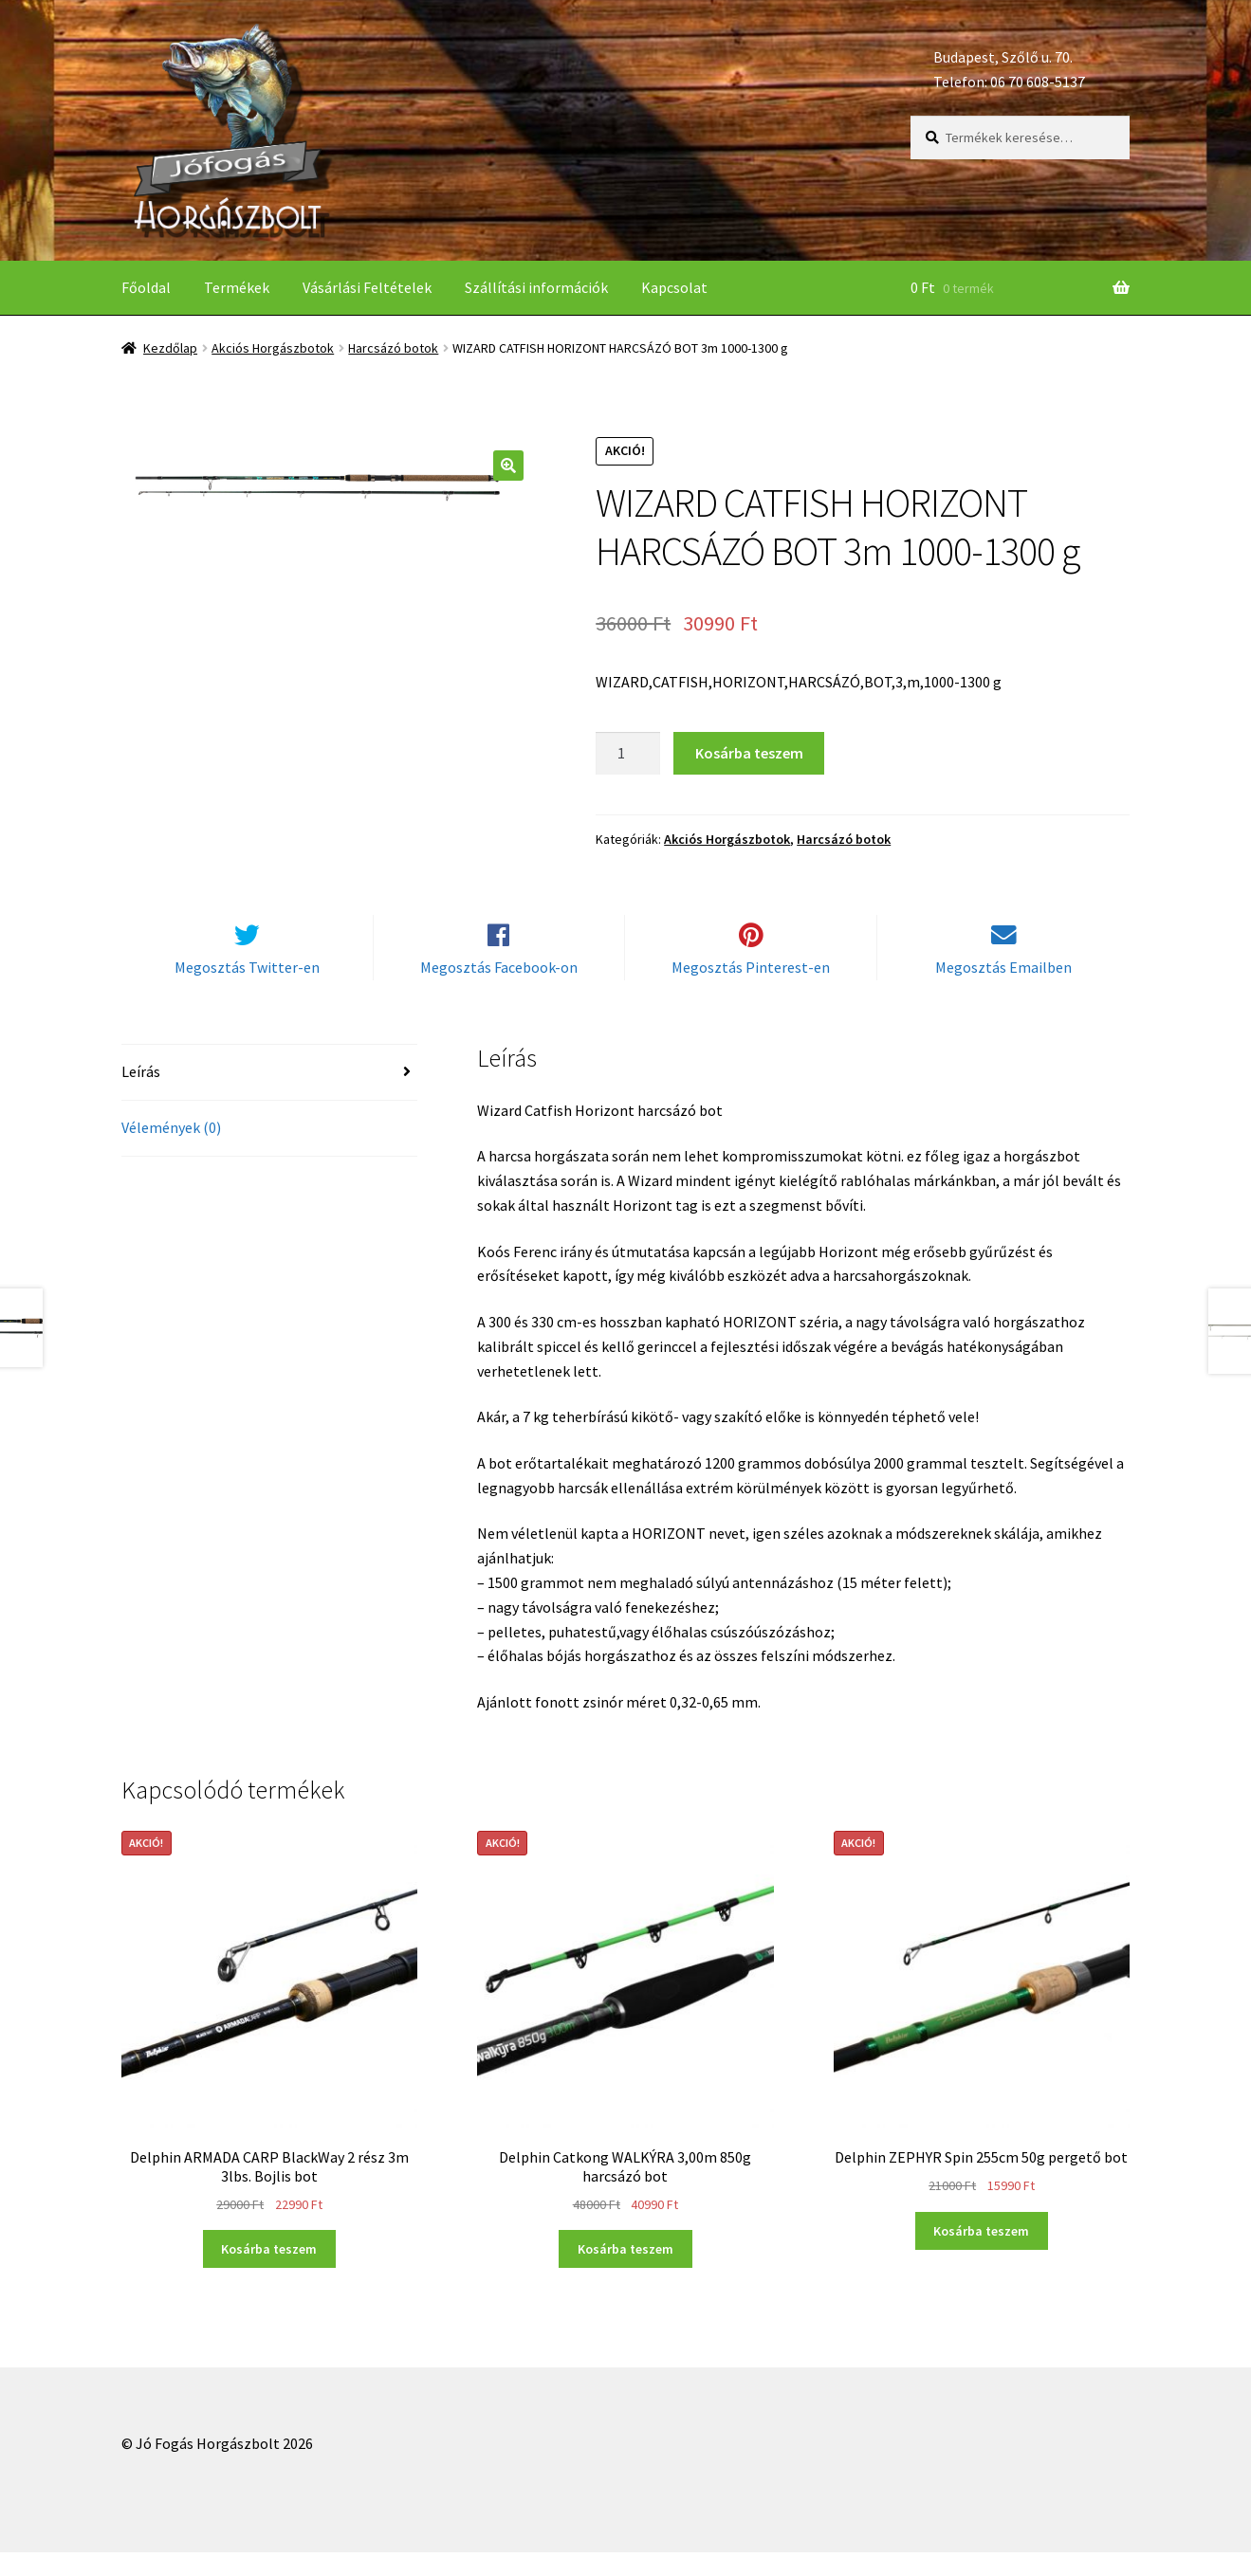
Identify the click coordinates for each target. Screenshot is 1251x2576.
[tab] (269, 1096)
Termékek (236, 287)
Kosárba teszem (749, 752)
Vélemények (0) (171, 1151)
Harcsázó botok (393, 347)
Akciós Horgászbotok (273, 347)
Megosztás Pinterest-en (750, 990)
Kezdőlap (170, 347)
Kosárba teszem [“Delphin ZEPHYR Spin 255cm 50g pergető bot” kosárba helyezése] (981, 2254)
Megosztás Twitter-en (247, 990)
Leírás (140, 1095)
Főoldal (146, 287)
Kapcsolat (674, 287)
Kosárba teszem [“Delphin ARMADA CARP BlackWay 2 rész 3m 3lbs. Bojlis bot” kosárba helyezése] (269, 2272)
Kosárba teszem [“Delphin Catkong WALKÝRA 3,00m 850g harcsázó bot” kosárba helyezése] (625, 2272)
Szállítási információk (536, 287)
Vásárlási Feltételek (367, 287)
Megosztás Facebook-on (499, 990)
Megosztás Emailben (1003, 990)
